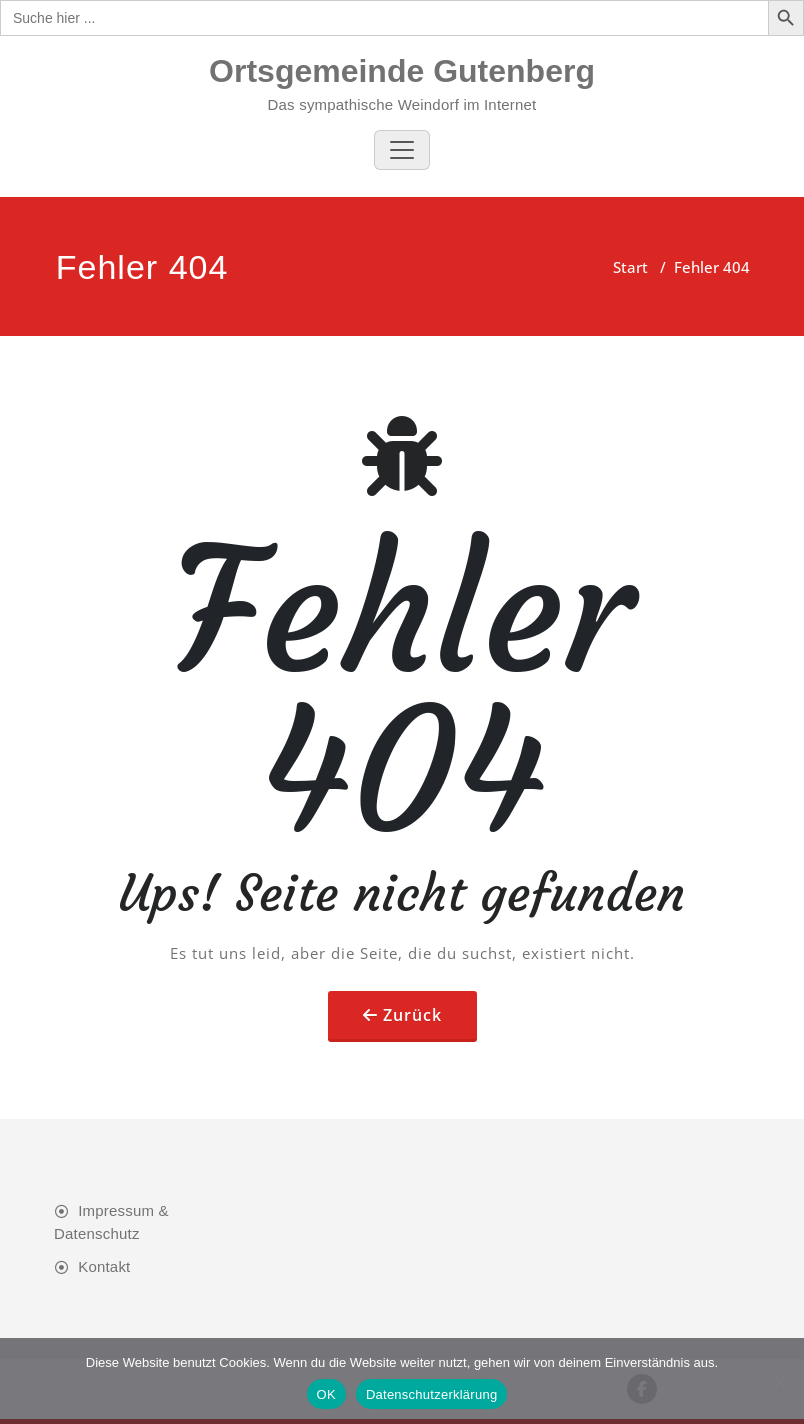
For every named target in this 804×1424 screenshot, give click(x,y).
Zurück (412, 1015)
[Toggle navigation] (402, 150)
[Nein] (779, 1381)
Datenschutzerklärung (431, 1394)
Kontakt (104, 1266)
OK (326, 1394)
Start (630, 267)
